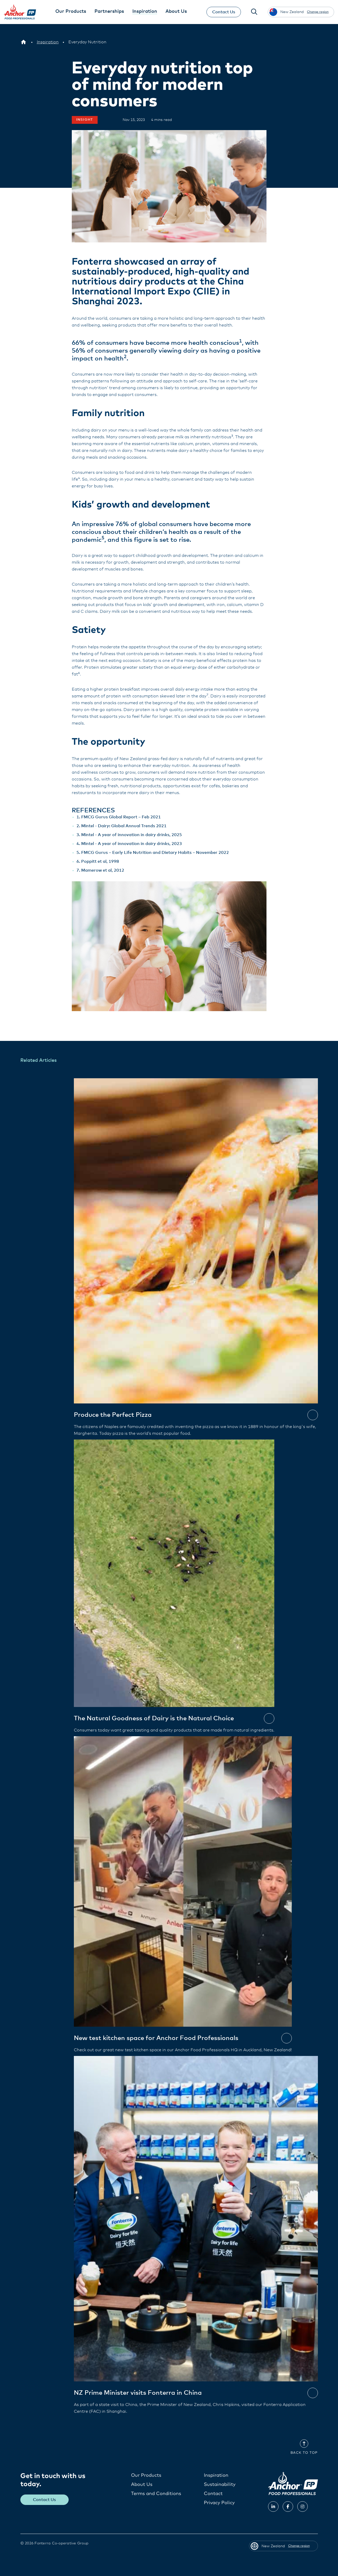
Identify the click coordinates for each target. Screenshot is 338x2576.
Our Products (146, 2475)
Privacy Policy (219, 2502)
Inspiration (216, 2475)
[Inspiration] (48, 42)
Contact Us (223, 12)
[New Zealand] (23, 42)
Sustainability (219, 2484)
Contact (213, 2493)
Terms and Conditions (156, 2493)
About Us (141, 2484)
